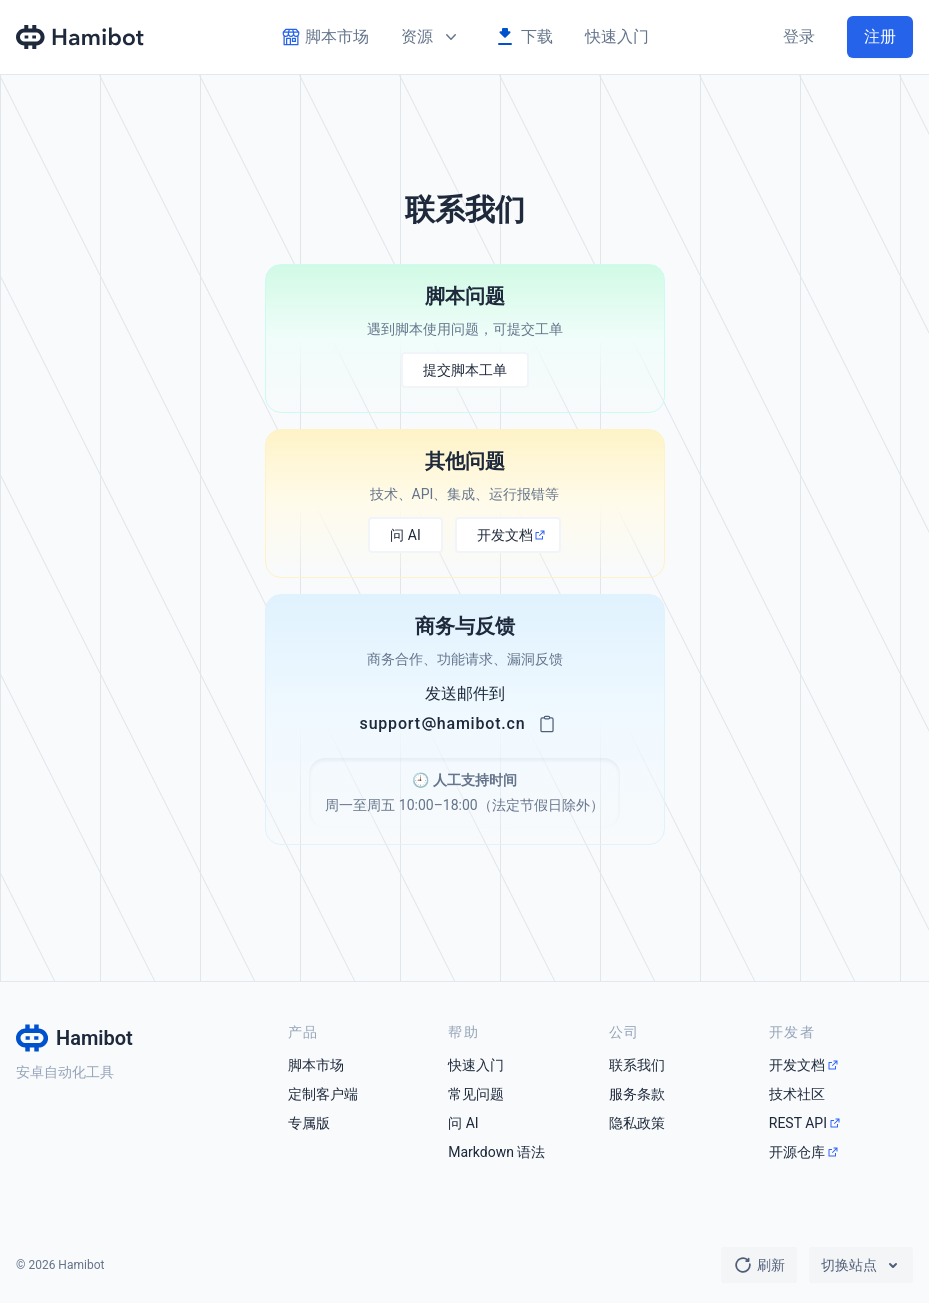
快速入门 (617, 36)
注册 (880, 36)
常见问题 (476, 1094)
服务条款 (637, 1094)
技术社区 (797, 1094)
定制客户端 (323, 1094)
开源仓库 (797, 1152)
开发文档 (797, 1065)
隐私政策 (637, 1123)
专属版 (309, 1123)
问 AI (463, 1123)
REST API (798, 1123)
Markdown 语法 (496, 1152)
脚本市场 (316, 1065)
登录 (799, 36)
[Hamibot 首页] (81, 37)
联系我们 (637, 1065)
